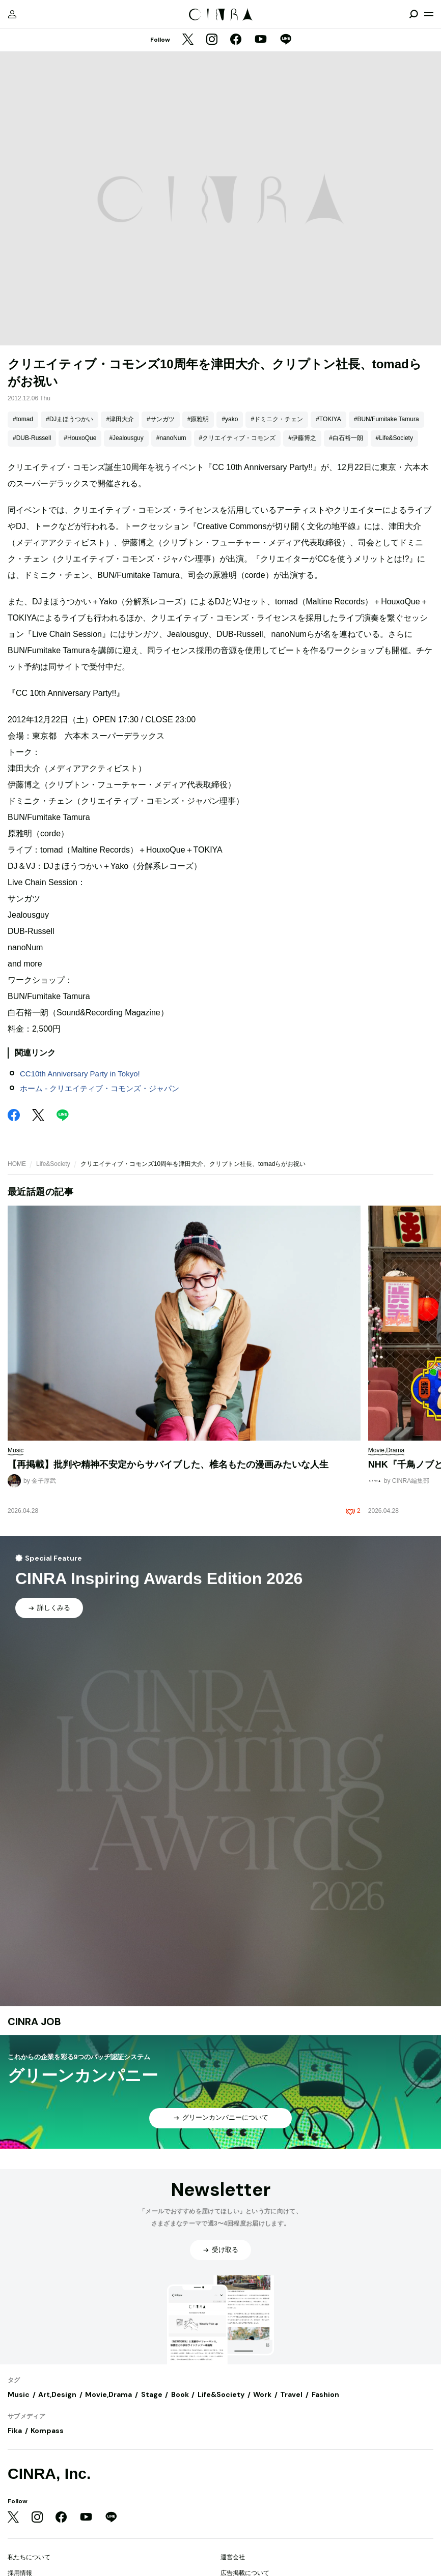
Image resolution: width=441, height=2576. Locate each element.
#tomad (23, 419)
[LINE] (285, 40)
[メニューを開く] (428, 14)
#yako (230, 419)
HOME (17, 1163)
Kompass (47, 2430)
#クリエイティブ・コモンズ (237, 438)
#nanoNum (171, 438)
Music (19, 2394)
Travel (291, 2394)
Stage (151, 2394)
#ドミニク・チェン (277, 419)
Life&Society (53, 1163)
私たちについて (29, 2557)
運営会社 (232, 2557)
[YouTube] (260, 40)
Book (180, 2394)
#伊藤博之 (302, 438)
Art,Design (57, 2394)
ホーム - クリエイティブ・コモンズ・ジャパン (99, 1088)
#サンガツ (161, 419)
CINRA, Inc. (49, 2473)
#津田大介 (120, 419)
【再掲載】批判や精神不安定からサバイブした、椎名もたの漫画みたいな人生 (168, 1464)
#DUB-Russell (32, 438)
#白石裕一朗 (346, 438)
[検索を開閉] (413, 14)
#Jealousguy (126, 438)
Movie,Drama (108, 2394)
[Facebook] (235, 40)
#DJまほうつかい (69, 419)
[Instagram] (211, 40)
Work (262, 2394)
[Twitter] (188, 40)
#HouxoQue (80, 438)
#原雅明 (198, 419)
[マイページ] (12, 14)
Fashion (325, 2394)
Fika (15, 2430)
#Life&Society (394, 438)
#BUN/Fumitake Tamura (386, 419)
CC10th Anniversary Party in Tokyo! (80, 1073)
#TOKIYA (328, 419)
